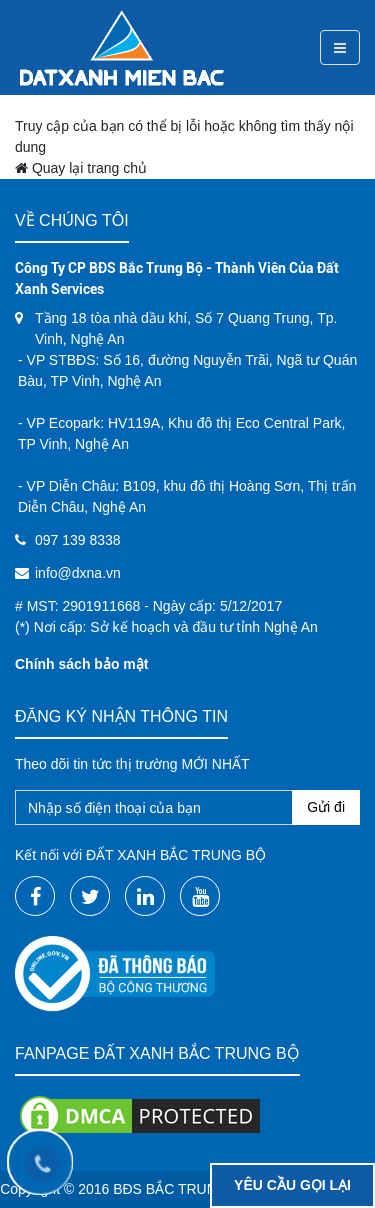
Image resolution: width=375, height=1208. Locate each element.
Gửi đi (326, 807)
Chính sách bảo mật (81, 664)
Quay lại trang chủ (81, 168)
